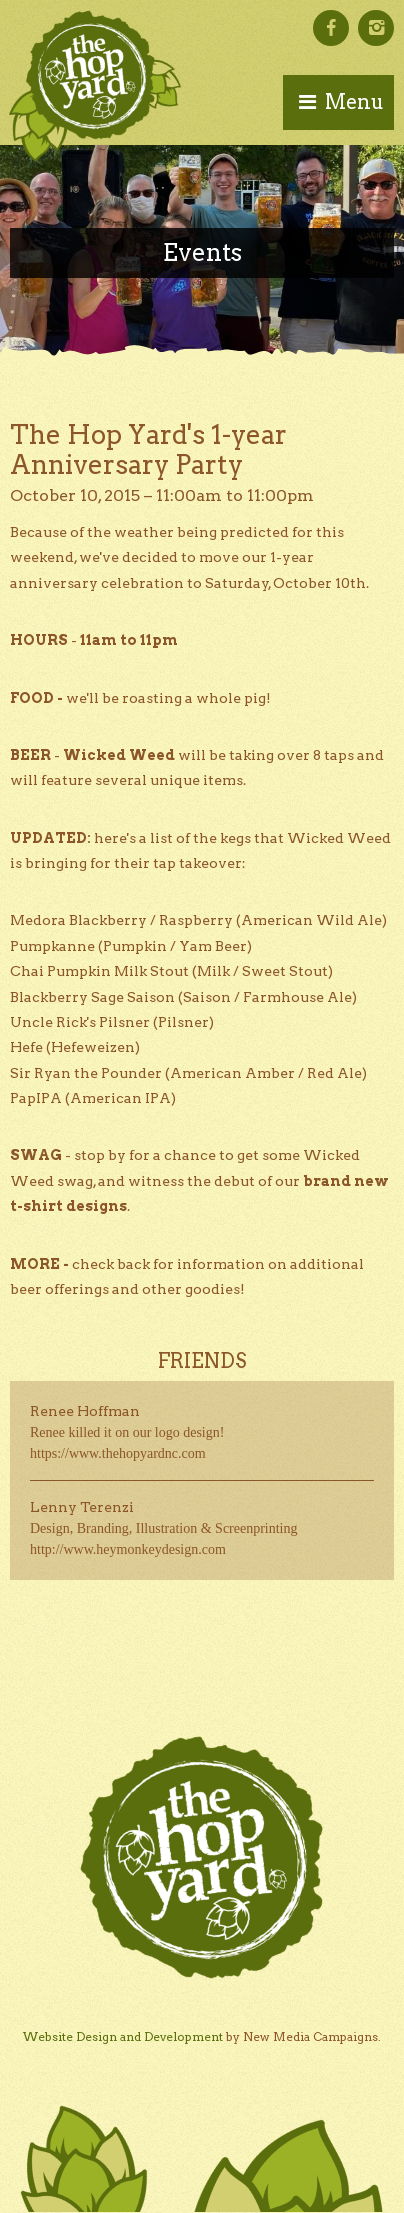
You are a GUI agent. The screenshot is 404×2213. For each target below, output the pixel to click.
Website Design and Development (123, 2036)
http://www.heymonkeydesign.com (128, 1549)
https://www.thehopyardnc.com (118, 1453)
